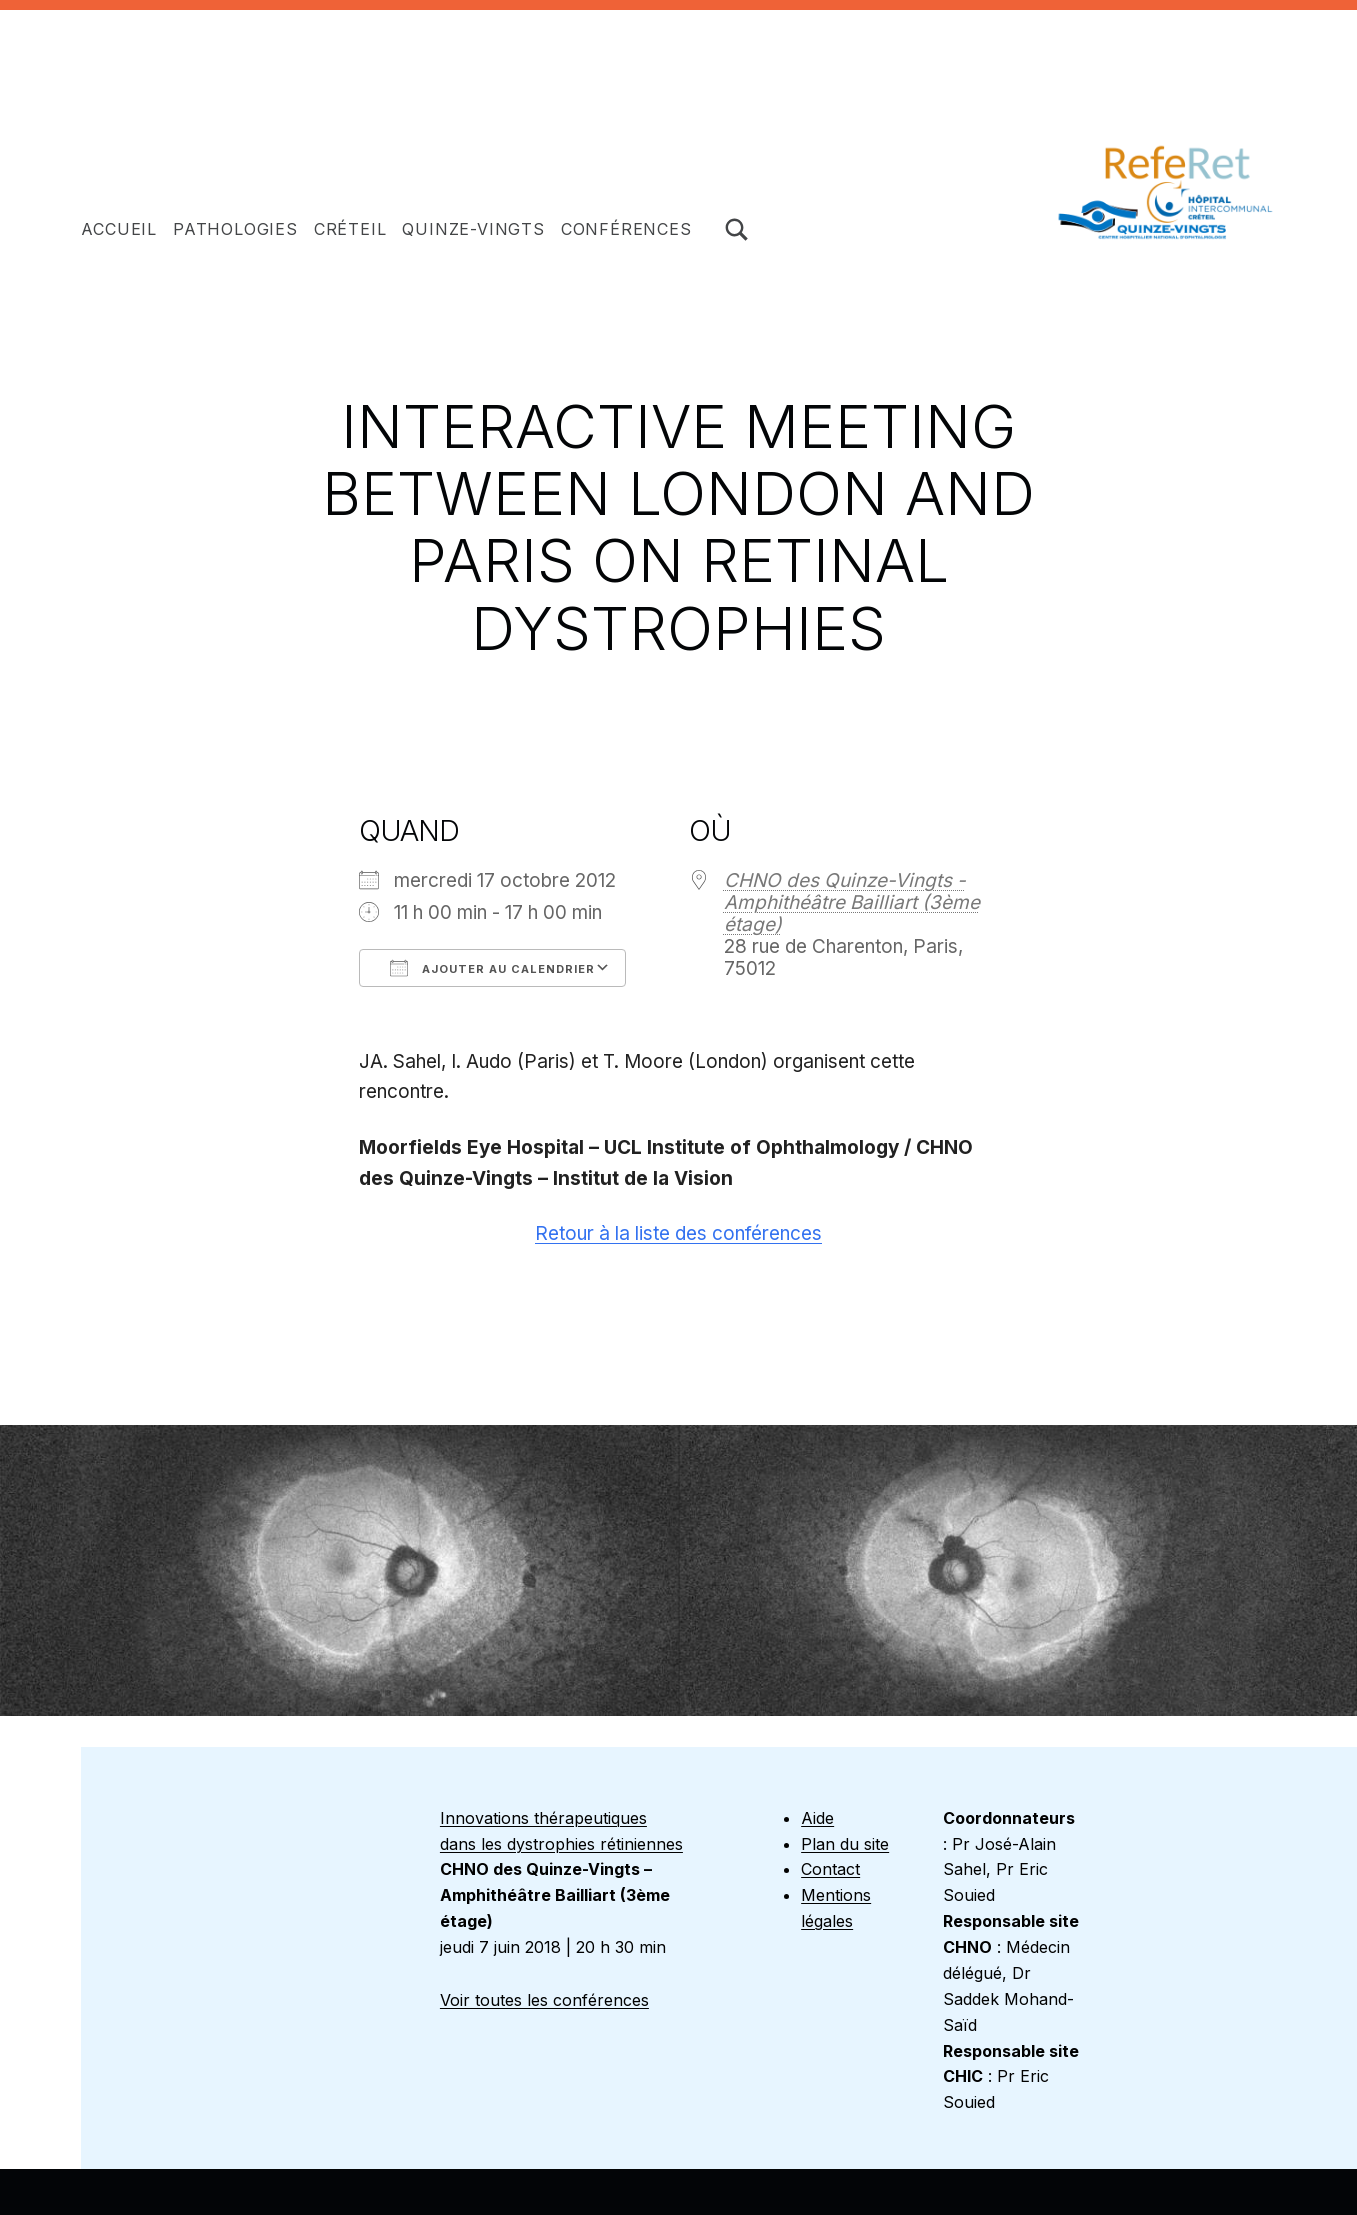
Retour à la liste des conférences (678, 1233)
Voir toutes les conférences (544, 2000)
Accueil (119, 229)
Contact (830, 1869)
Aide (817, 1818)
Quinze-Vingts (473, 229)
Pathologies (235, 229)
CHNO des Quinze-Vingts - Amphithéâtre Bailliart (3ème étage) (852, 902)
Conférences (626, 229)
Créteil (350, 229)
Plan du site (845, 1844)
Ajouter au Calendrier (492, 968)
